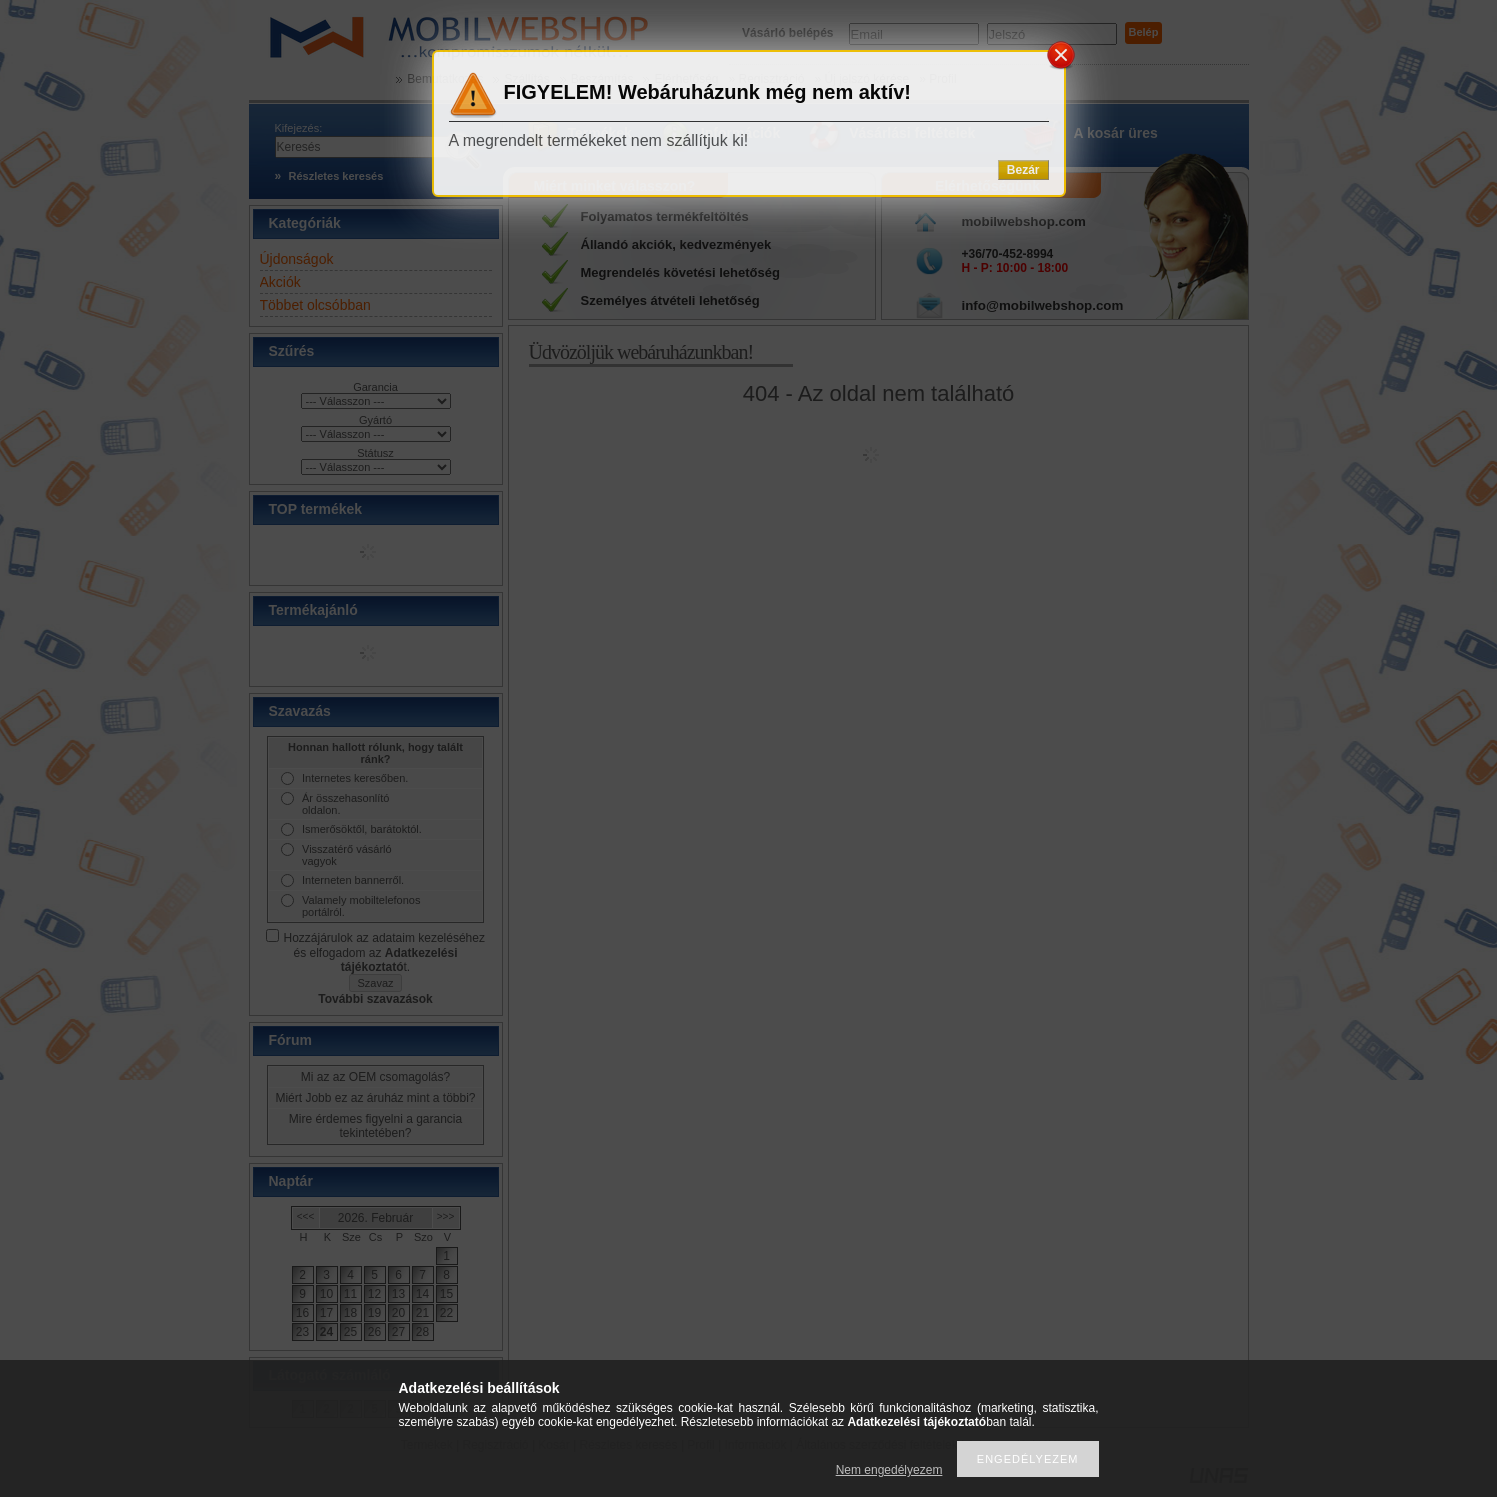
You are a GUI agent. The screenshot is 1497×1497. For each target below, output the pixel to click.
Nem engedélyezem (889, 1470)
